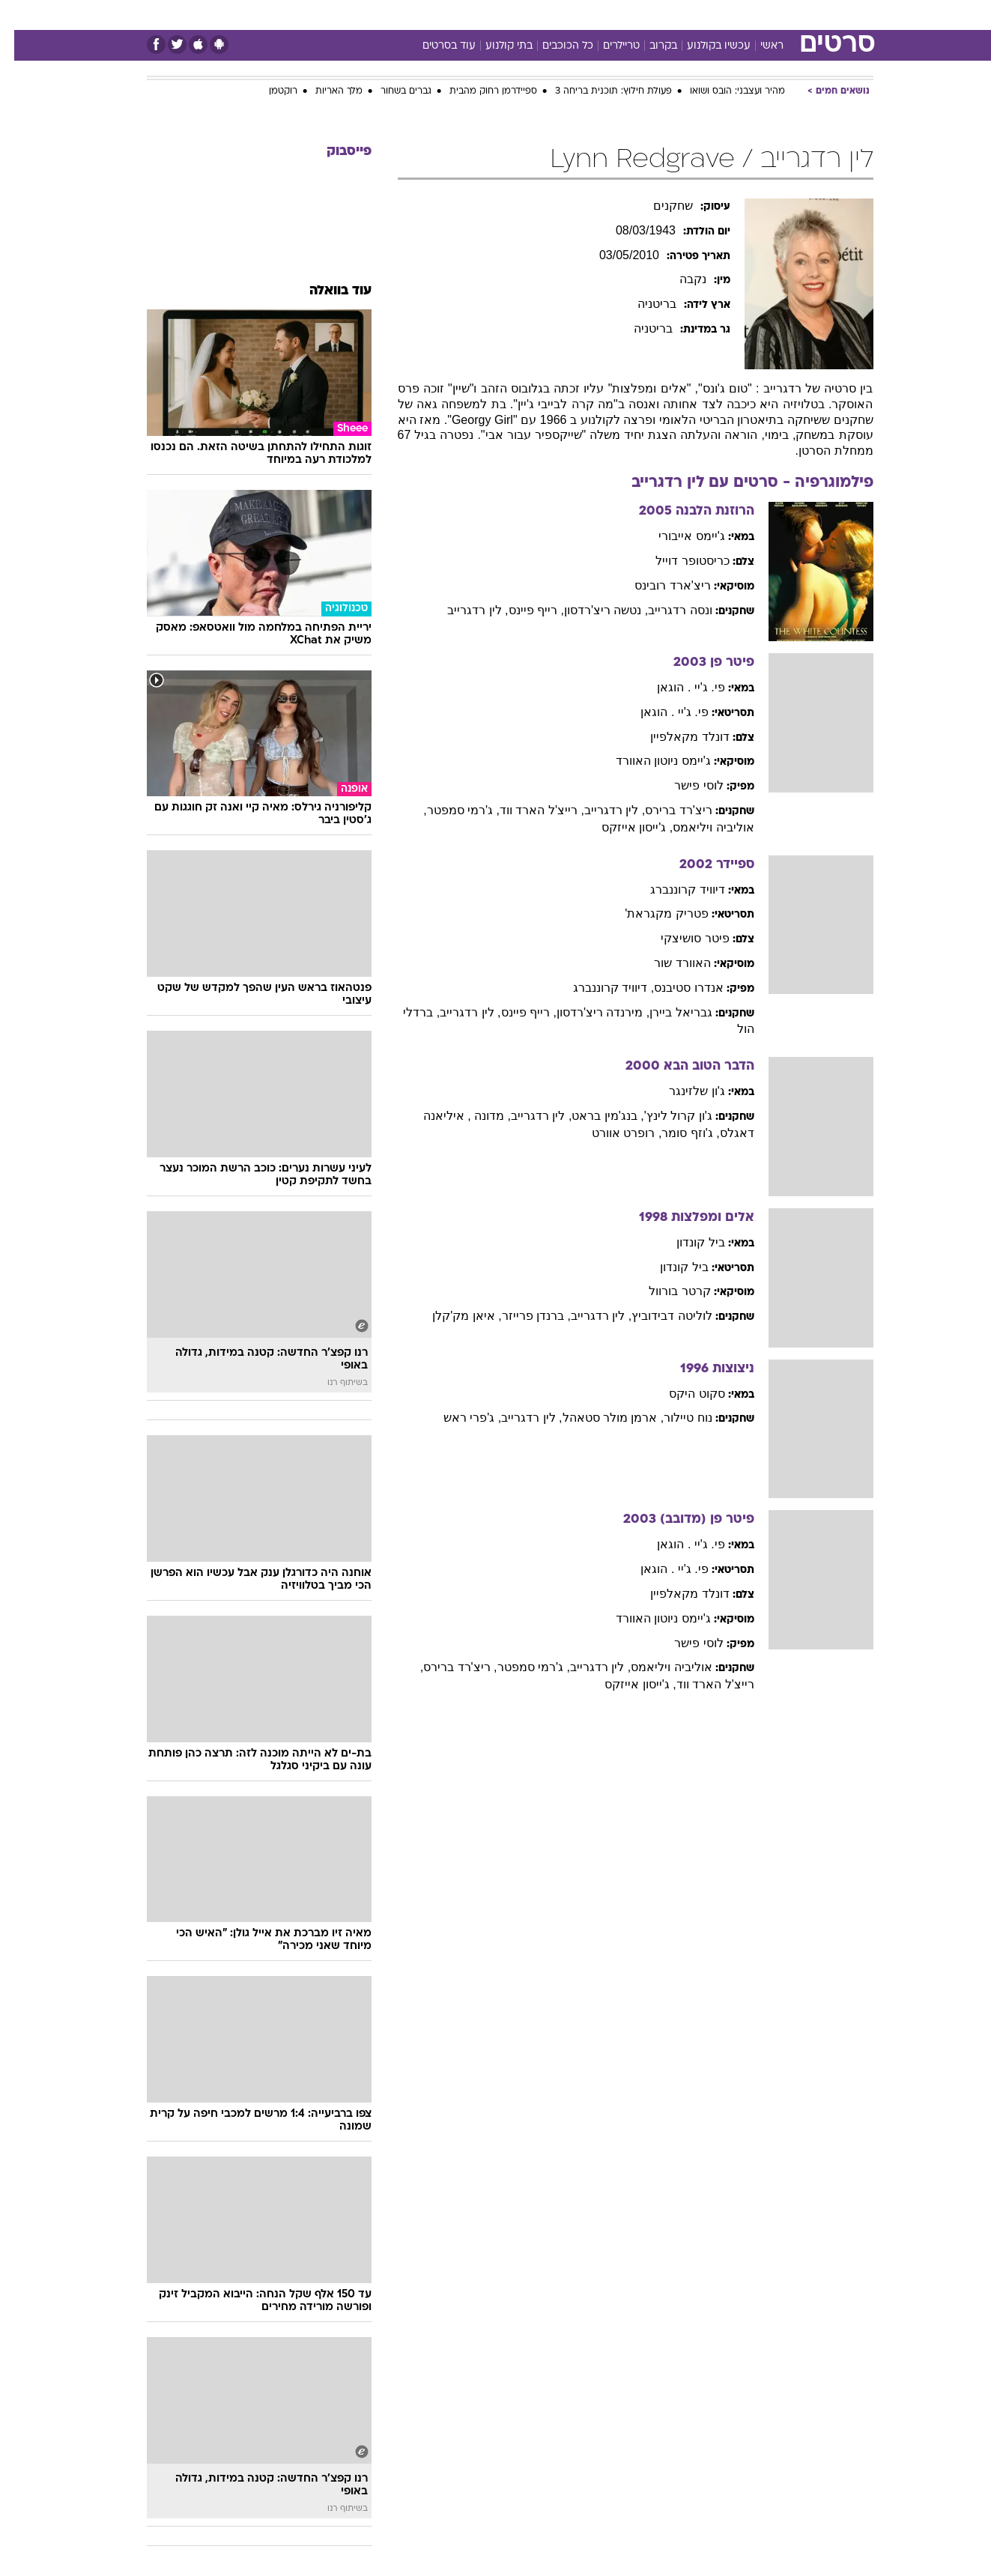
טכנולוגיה (379, 14)
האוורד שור (668, 963)
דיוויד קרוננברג (673, 889)
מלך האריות (324, 91)
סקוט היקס (682, 1393)
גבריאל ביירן (666, 1012)
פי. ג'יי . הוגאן (676, 687)
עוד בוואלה (326, 291)
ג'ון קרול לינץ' (664, 1115)
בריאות (487, 14)
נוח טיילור (673, 1417)
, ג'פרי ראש (458, 1417)
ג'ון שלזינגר (683, 1091)
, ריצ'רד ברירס (445, 1667)
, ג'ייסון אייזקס (622, 827)
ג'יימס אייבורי (677, 536)
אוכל (533, 14)
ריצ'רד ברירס (664, 810)
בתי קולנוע (494, 46)
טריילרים (607, 46)
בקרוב (649, 46)
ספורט (710, 14)
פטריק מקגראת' (652, 913)
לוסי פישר (684, 785)
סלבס (614, 14)
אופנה (324, 14)
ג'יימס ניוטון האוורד (649, 760)
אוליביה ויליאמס (656, 1667)
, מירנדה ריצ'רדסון (588, 1012)
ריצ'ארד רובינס (658, 585)
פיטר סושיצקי (680, 938)
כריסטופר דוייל (678, 560)
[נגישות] (20, 15)
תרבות (661, 14)
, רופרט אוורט (612, 1133)
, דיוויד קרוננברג (599, 987)
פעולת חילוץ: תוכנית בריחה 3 (599, 91)
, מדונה (477, 1115)
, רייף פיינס (522, 610)
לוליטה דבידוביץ (657, 1315)
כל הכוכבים (553, 46)
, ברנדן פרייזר (522, 1315)
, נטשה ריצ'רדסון (592, 610)
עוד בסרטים (434, 46)
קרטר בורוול (665, 1291)
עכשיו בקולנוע (704, 46)
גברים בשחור (391, 91)
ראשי (757, 46)
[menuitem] (752, 15)
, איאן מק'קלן (452, 1315)
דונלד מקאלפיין (675, 736)
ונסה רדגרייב (665, 610)
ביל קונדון (686, 1242)
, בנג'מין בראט (593, 1115)
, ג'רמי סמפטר (449, 810)
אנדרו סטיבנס (674, 987)
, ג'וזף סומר (676, 1133)
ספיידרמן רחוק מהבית (479, 91)
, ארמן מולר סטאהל (599, 1417)
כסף (573, 14)
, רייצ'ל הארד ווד (527, 810)
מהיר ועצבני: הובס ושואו (723, 91)
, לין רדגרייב (463, 610)
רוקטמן (269, 91)
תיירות (436, 14)
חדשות (761, 14)
